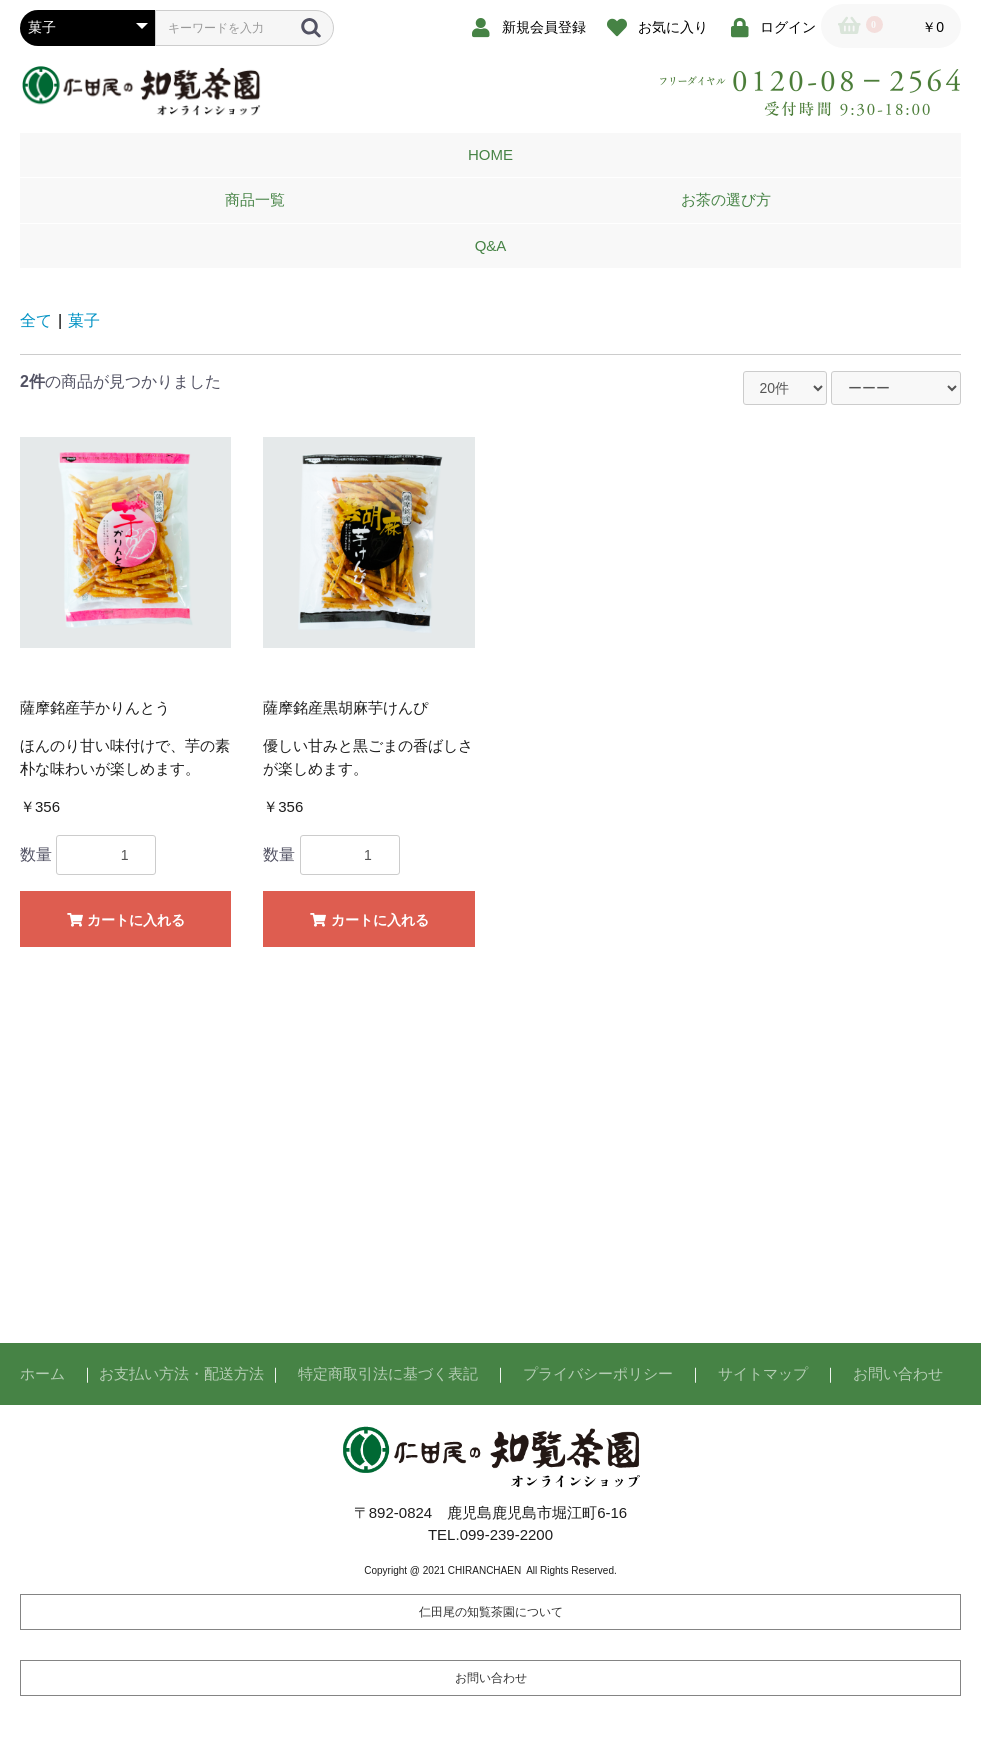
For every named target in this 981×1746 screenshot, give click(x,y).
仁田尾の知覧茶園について (491, 1612)
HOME (490, 154)
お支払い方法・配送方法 (181, 1373)
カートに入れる (125, 920)
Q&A (491, 245)
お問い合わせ (898, 1373)
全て (36, 320)
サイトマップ (763, 1373)
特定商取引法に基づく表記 (388, 1373)
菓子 (84, 320)
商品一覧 (255, 199)
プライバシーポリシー (598, 1373)
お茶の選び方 (726, 199)
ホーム (42, 1373)
